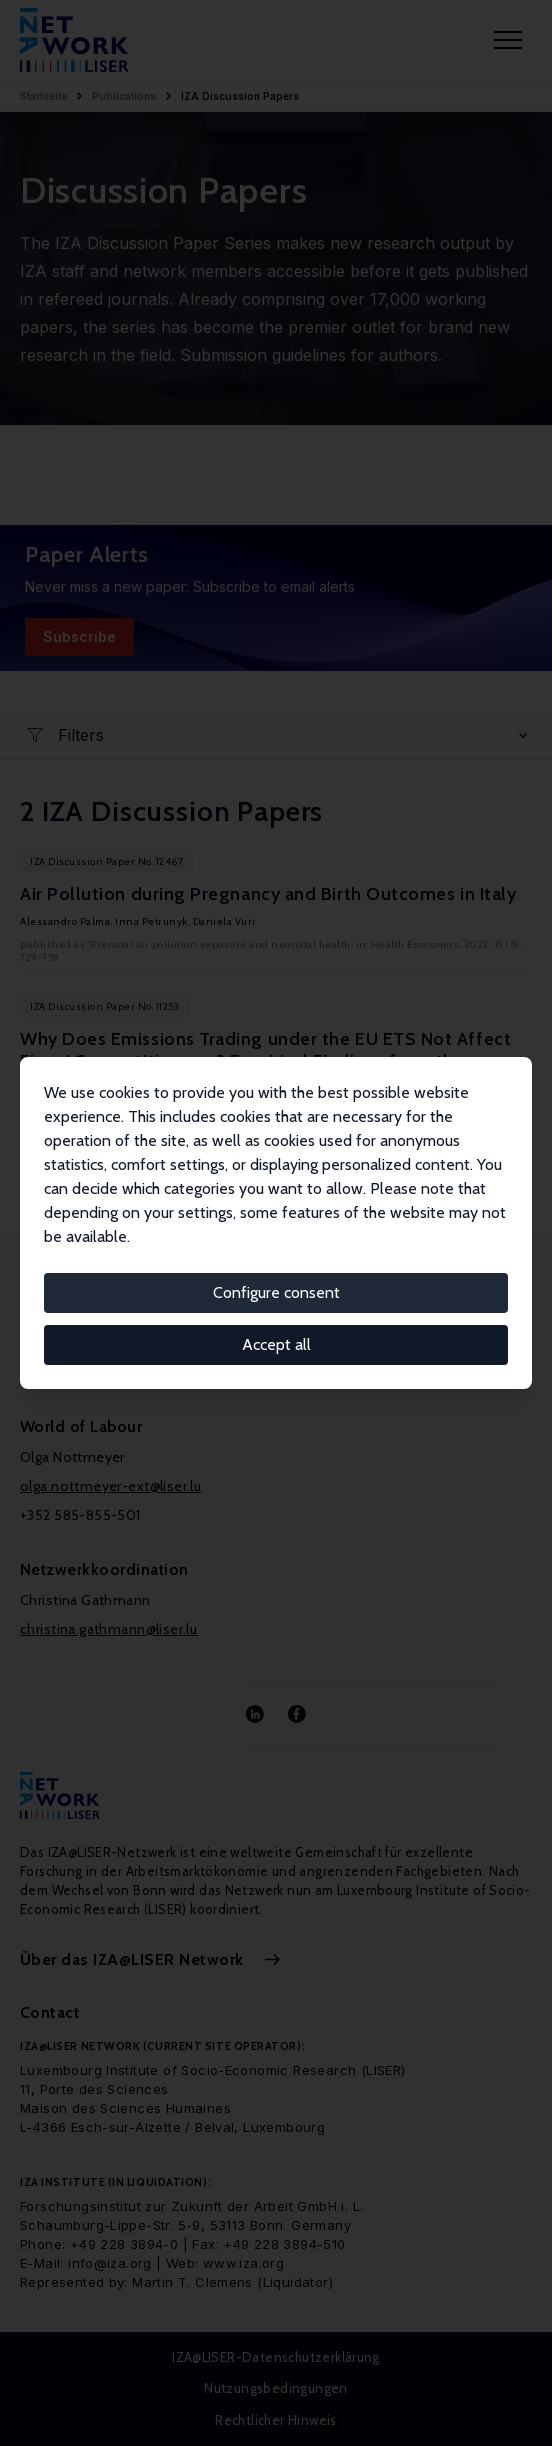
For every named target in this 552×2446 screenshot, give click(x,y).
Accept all (276, 1344)
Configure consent (276, 1292)
